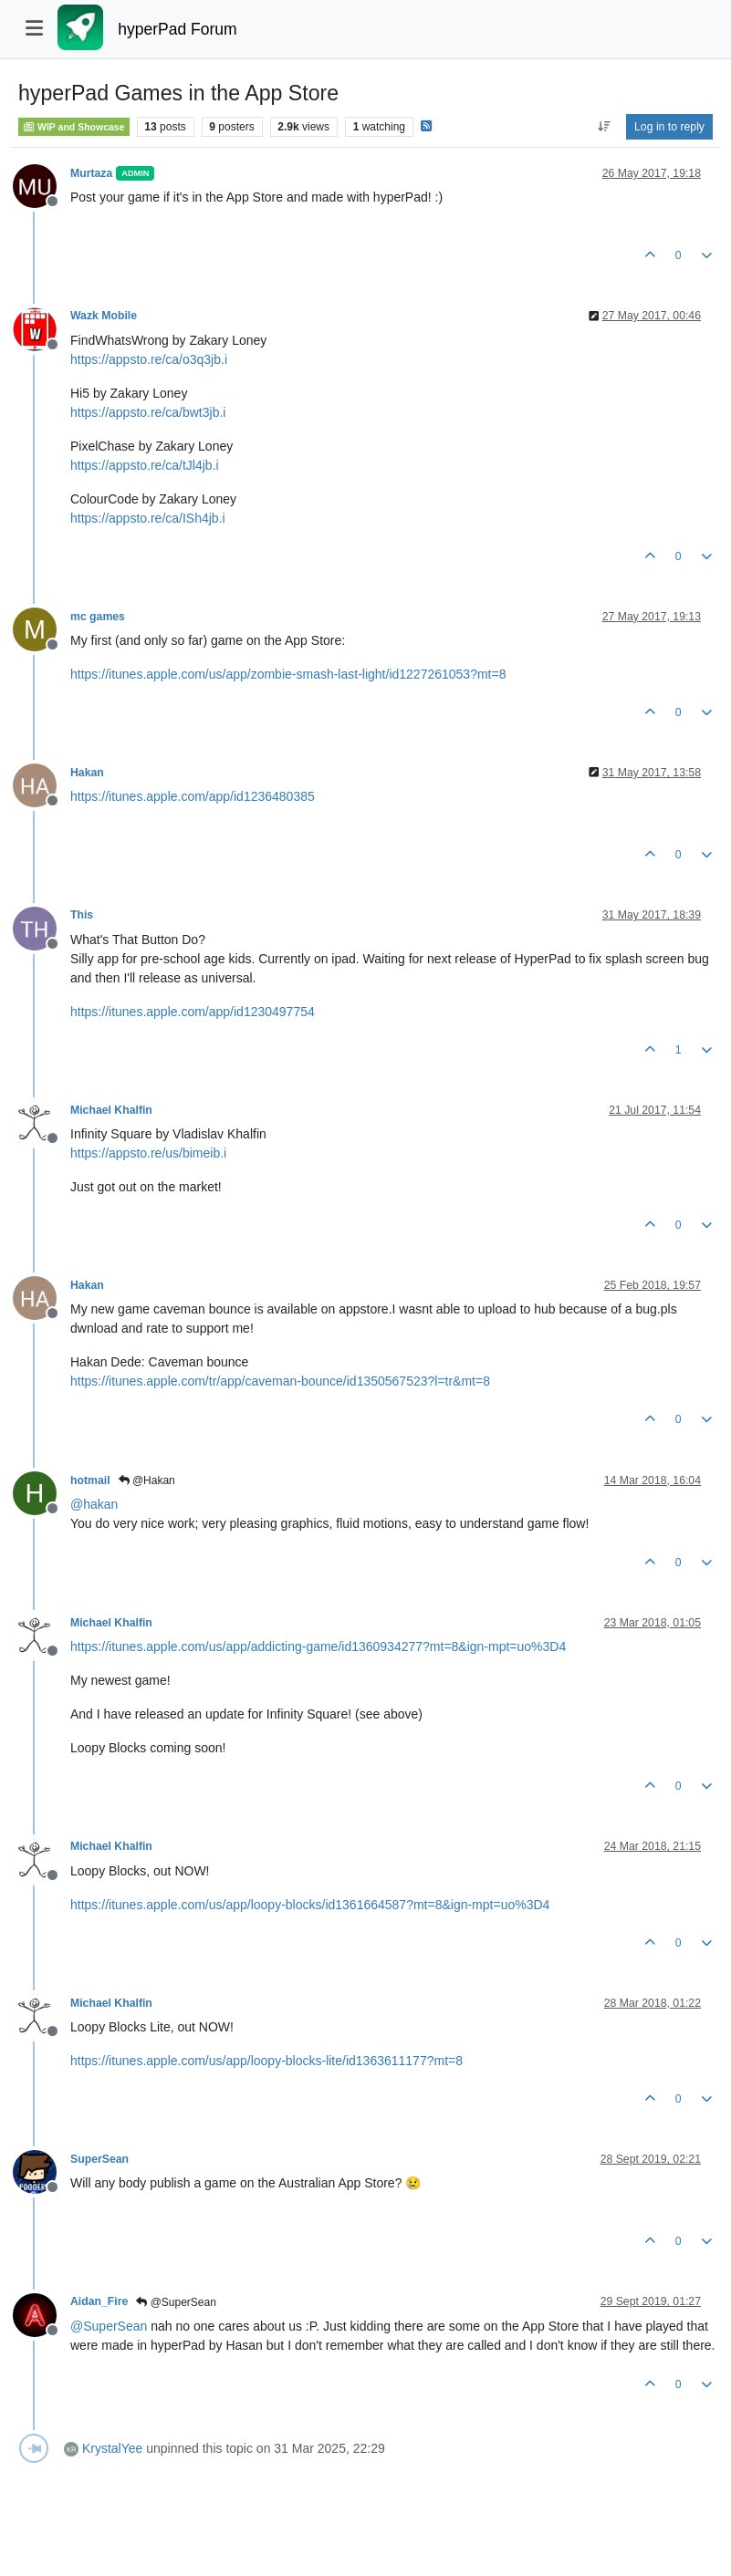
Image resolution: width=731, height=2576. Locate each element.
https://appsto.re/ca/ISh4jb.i (147, 518)
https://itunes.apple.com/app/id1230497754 (192, 1011)
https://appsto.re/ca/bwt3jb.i (147, 412)
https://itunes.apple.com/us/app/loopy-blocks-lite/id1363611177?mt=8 (266, 2060)
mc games (97, 616)
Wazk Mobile (103, 315)
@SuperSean (176, 2302)
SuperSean (99, 2159)
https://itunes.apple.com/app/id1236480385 (192, 796)
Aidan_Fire (99, 2301)
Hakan (87, 772)
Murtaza (91, 173)
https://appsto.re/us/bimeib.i (148, 1153)
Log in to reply (669, 126)
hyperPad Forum (177, 29)
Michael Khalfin (111, 1110)
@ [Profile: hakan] (94, 1504)
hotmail (90, 1480)
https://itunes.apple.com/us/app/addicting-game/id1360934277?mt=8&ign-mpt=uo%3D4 (318, 1646)
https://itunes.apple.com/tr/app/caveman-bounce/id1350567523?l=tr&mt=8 (280, 1381)
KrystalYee (112, 2448)
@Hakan (147, 1480)
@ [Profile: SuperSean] (108, 2326)
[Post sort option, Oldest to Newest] (604, 127)
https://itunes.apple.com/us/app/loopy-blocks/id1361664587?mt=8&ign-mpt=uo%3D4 (309, 1904)
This (81, 915)
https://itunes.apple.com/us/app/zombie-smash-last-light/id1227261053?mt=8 (288, 674)
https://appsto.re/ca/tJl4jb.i (144, 465)
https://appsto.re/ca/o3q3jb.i (148, 359)
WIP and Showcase (74, 126)
